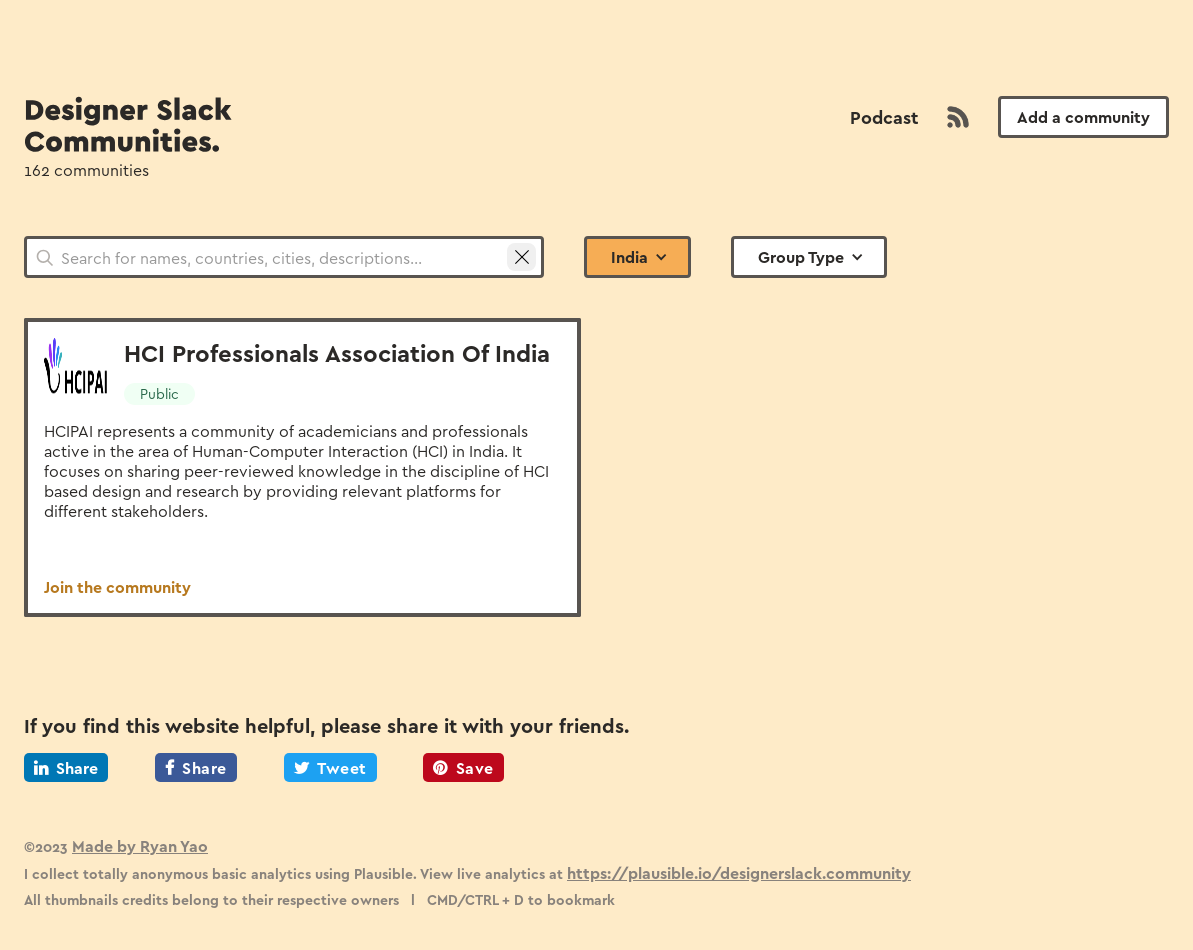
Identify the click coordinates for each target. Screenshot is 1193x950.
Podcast (884, 116)
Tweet (330, 767)
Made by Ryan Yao (140, 845)
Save (463, 767)
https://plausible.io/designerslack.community (739, 872)
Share (66, 767)
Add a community (1083, 116)
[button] (637, 257)
